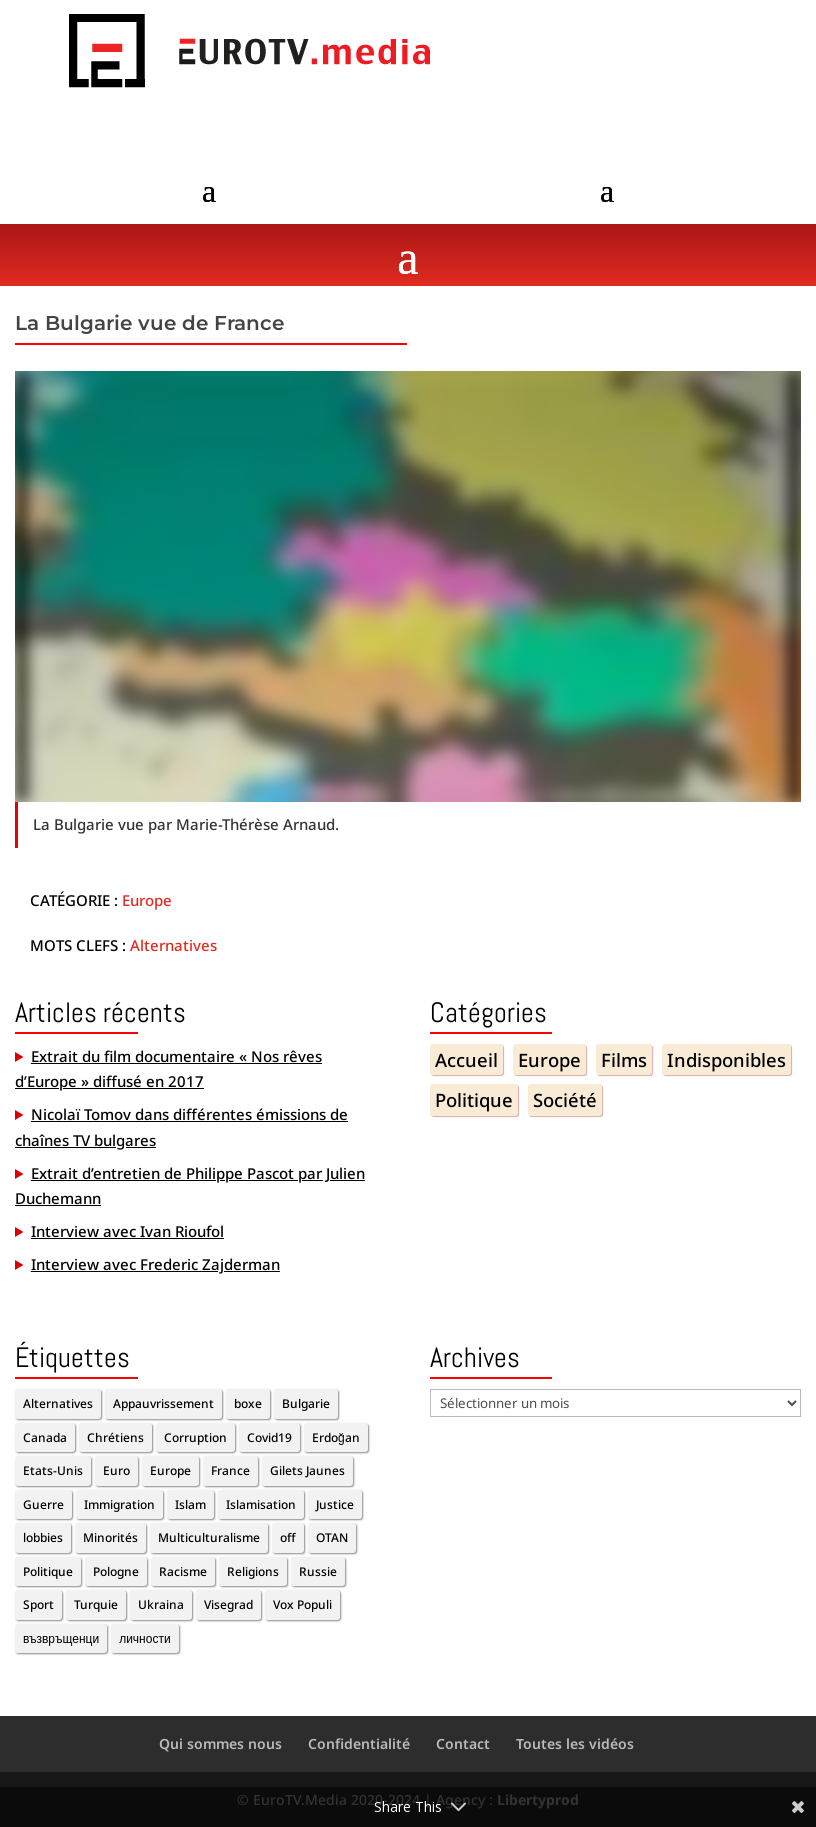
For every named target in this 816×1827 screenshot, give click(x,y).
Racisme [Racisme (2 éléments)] (183, 1571)
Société (565, 1099)
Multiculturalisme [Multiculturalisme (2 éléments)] (209, 1537)
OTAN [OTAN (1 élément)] (332, 1537)
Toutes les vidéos (575, 1743)
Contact (463, 1743)
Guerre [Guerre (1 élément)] (43, 1504)
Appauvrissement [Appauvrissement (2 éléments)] (163, 1403)
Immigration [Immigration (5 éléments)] (119, 1504)
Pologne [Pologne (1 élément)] (116, 1571)
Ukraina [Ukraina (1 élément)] (161, 1604)
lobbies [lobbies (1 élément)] (43, 1537)
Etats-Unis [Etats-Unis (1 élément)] (53, 1470)
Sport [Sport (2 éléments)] (38, 1604)
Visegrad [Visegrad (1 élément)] (228, 1604)
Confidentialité (359, 1743)
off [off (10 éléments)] (288, 1537)
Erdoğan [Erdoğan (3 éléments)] (336, 1437)
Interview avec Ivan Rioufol (127, 1231)
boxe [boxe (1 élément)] (248, 1403)
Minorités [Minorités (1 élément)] (110, 1537)
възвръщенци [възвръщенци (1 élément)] (61, 1638)
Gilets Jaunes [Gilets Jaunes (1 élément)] (307, 1470)
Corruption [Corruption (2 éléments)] (195, 1437)
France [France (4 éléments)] (230, 1470)
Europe (147, 900)
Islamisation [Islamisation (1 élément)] (261, 1504)
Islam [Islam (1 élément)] (190, 1504)
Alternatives (173, 945)
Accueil (466, 1059)
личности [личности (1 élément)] (144, 1638)
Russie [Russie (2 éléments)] (318, 1571)
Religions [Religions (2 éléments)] (253, 1571)
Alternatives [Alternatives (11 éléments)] (58, 1403)
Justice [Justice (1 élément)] (335, 1504)
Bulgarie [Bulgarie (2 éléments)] (306, 1403)
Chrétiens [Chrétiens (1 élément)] (115, 1437)
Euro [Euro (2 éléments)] (116, 1470)
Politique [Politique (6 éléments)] (48, 1571)
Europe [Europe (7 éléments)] (170, 1470)
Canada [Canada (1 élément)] (45, 1437)
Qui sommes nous (220, 1743)
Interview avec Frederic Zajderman (155, 1264)
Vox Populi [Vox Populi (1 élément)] (302, 1604)
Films (624, 1059)
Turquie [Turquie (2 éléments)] (96, 1604)
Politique (474, 1099)
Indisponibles (726, 1059)
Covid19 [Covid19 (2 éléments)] (269, 1437)
